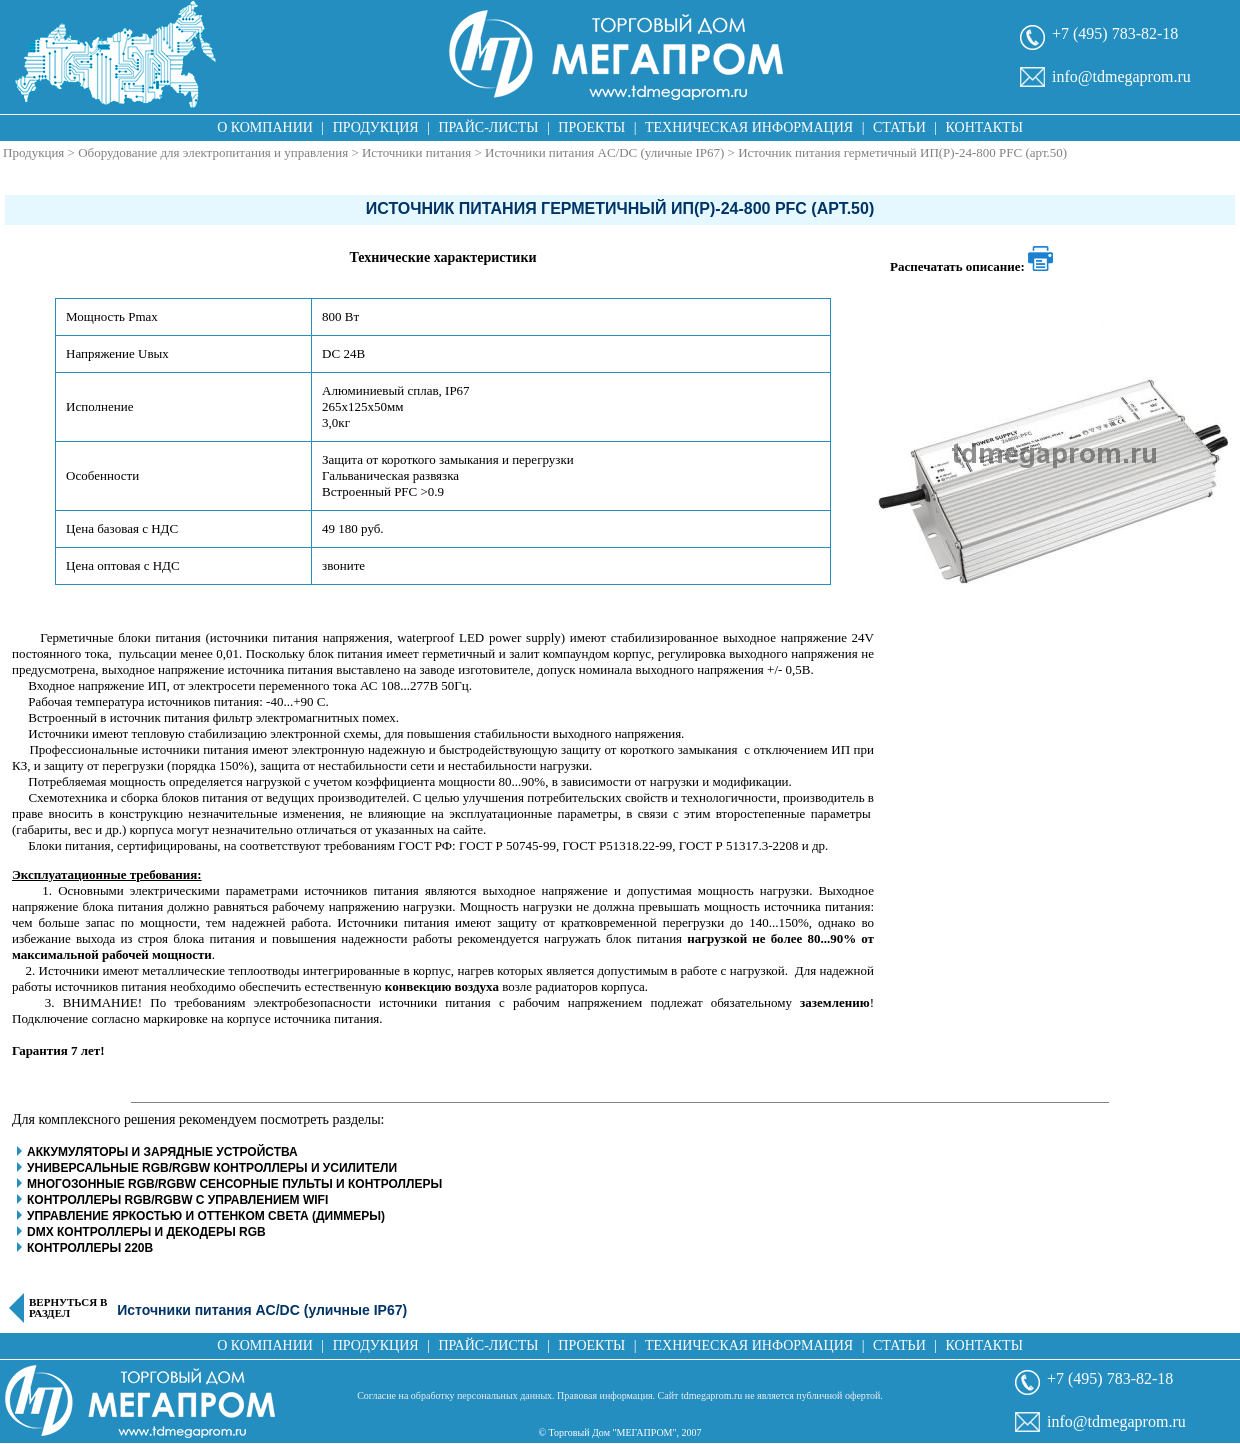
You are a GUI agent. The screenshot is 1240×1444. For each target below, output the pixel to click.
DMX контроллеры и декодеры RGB (146, 1232)
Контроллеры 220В (90, 1248)
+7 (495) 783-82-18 (1115, 33)
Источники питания (416, 152)
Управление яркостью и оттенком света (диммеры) (206, 1216)
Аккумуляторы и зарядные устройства (162, 1152)
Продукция (376, 127)
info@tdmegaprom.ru (1121, 76)
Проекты (591, 127)
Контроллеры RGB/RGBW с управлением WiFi (177, 1200)
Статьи (899, 127)
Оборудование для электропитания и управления (213, 152)
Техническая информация (749, 127)
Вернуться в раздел (68, 1308)
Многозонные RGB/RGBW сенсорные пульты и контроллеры (236, 1184)
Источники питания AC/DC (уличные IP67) (604, 152)
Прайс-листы (489, 127)
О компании (265, 127)
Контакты (984, 127)
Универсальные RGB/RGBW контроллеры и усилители (212, 1168)
